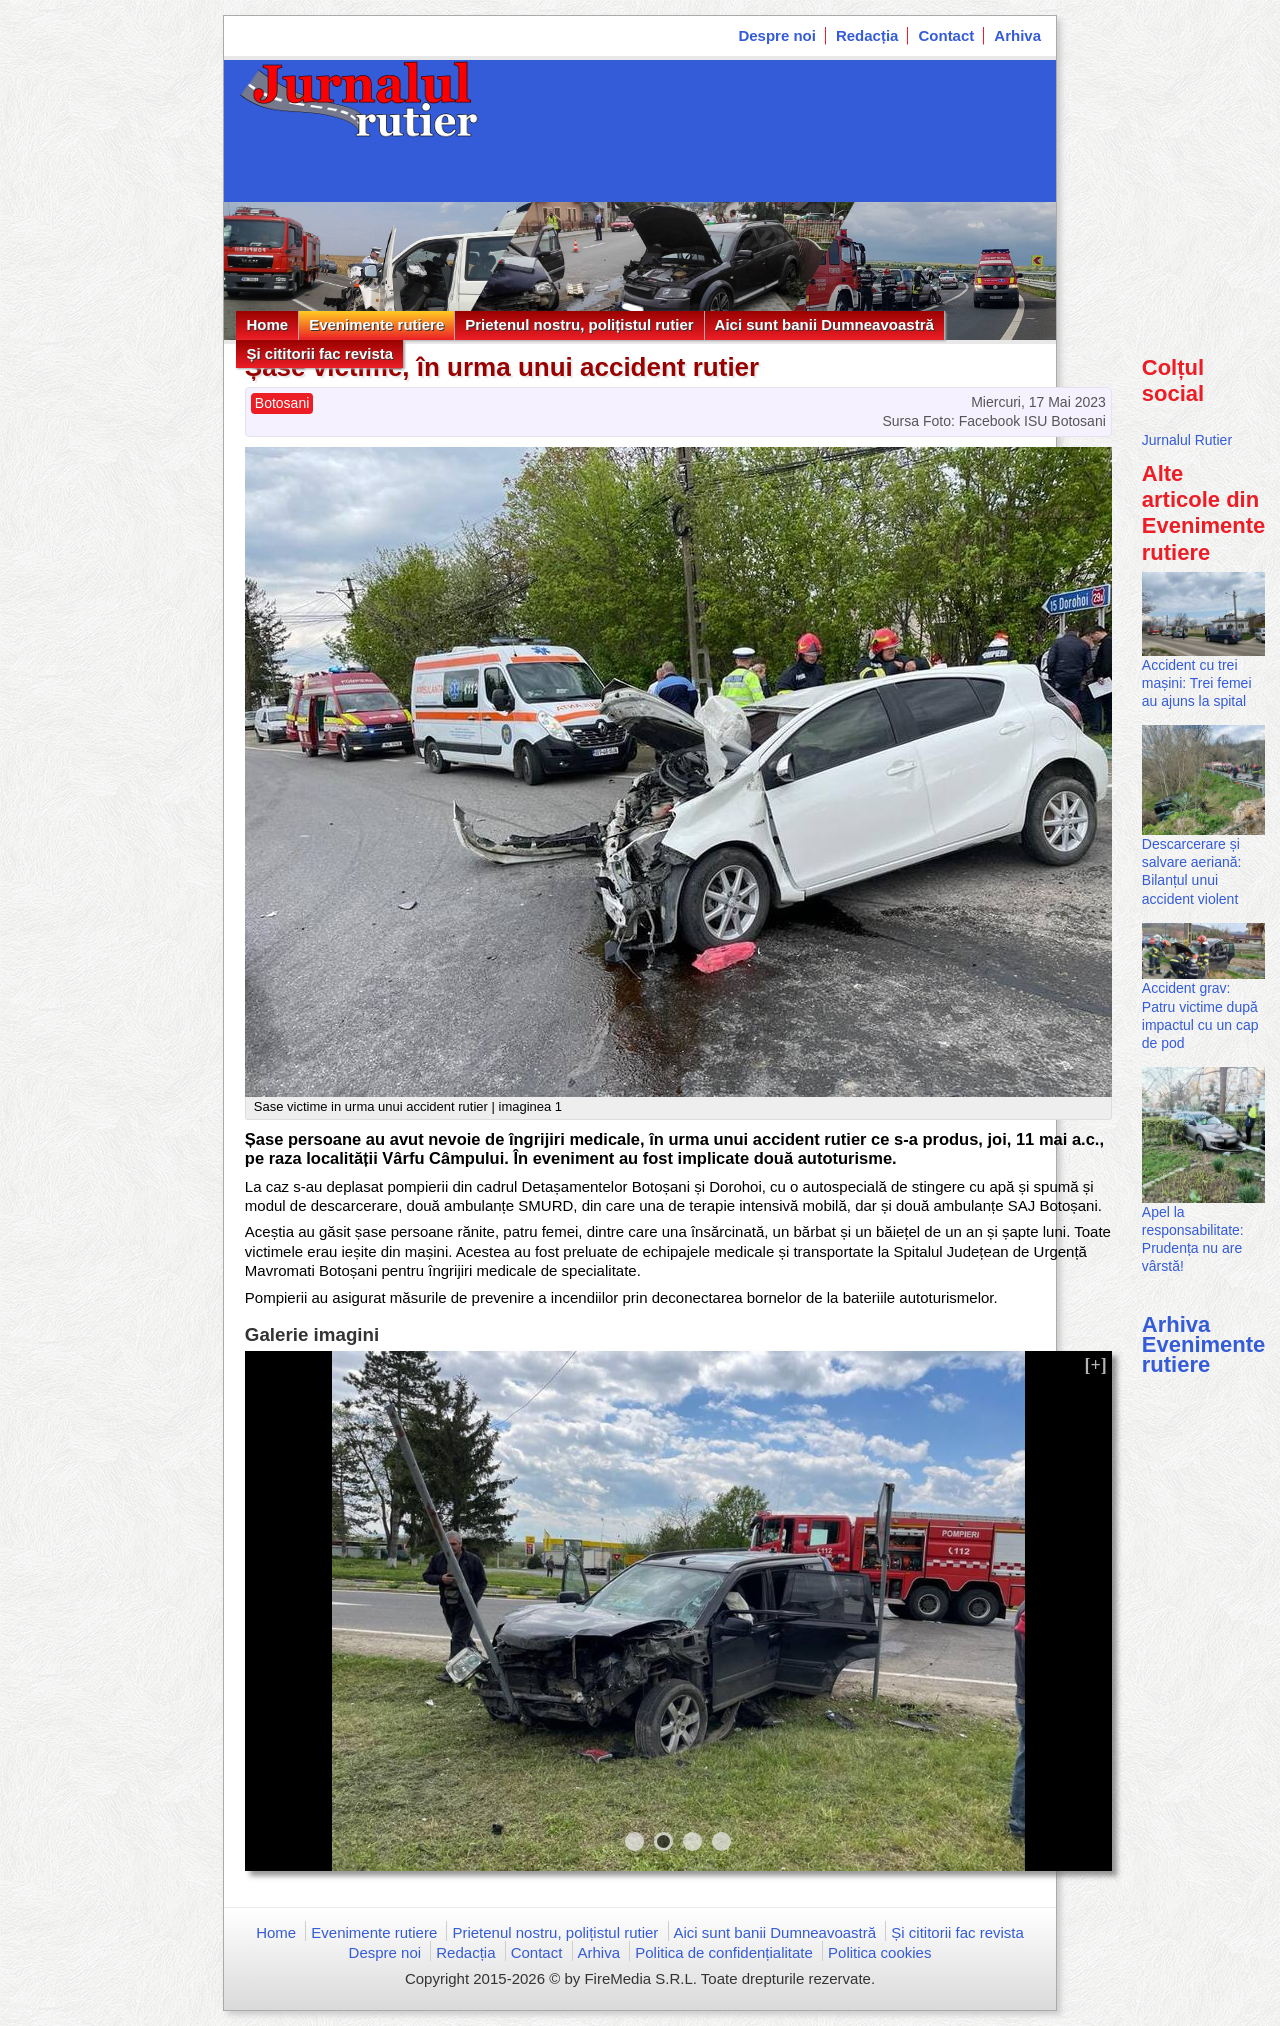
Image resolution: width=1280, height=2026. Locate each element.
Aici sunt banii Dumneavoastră (824, 324)
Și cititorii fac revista (319, 353)
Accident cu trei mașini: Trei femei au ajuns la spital (1197, 683)
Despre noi (777, 35)
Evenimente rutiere (376, 324)
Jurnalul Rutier (1187, 440)
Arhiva (1017, 35)
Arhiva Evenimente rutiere (1204, 1344)
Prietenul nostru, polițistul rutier (579, 324)
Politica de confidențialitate (724, 1952)
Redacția (867, 35)
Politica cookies (879, 1952)
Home (267, 324)
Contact (946, 35)
